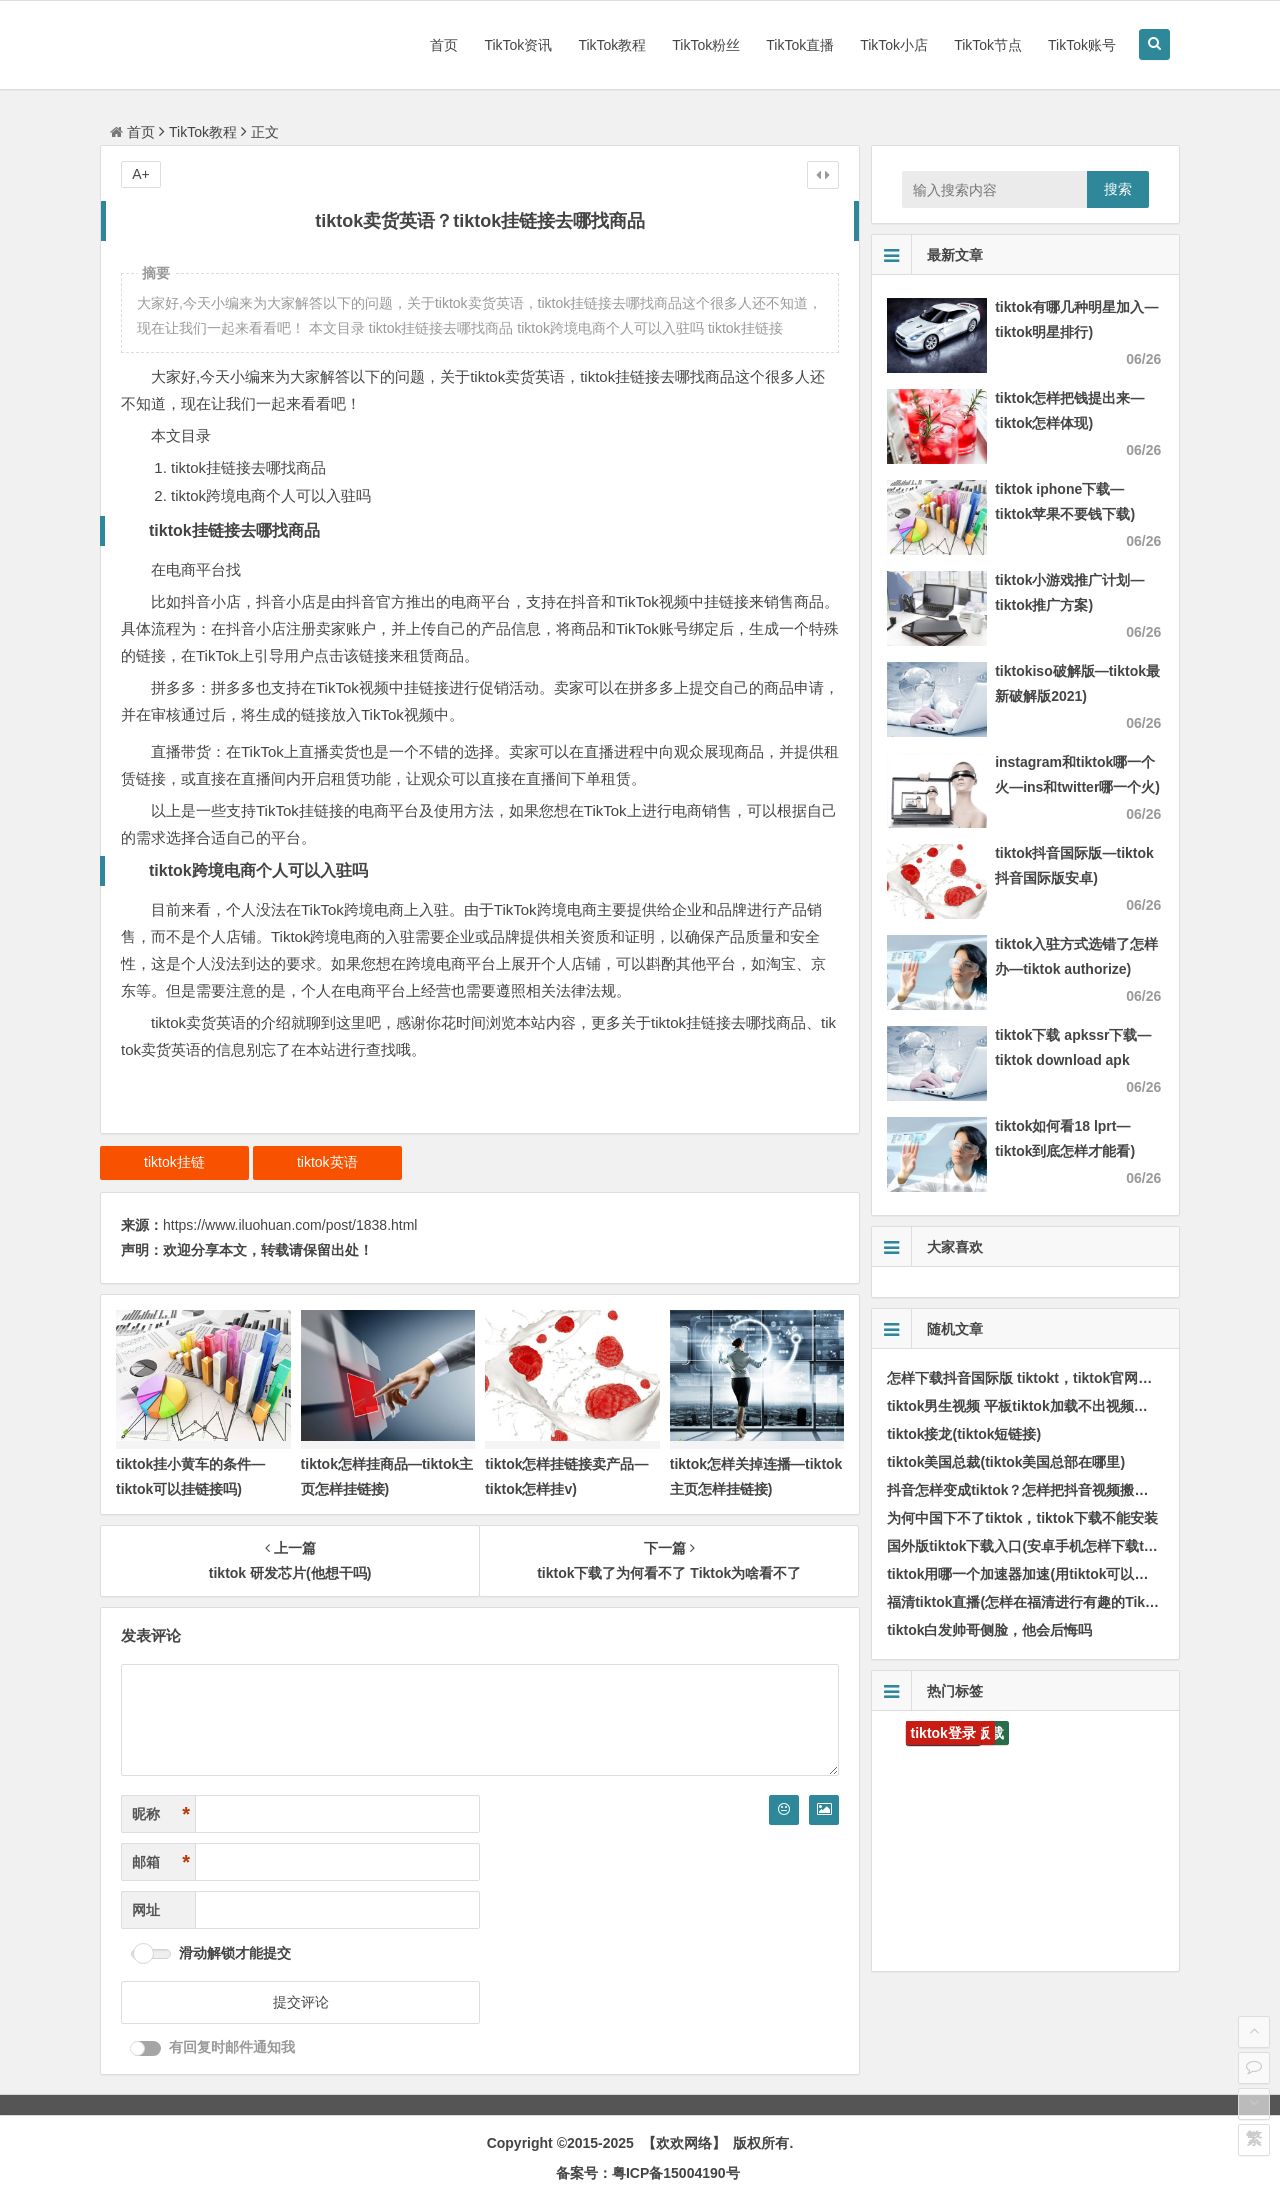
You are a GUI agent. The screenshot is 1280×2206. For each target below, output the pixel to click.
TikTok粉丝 (706, 45)
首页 (444, 45)
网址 (146, 1910)
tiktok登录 (943, 1733)
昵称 (161, 1814)
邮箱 (161, 1862)
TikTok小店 (894, 45)
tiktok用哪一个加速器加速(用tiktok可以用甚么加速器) (1055, 1574)
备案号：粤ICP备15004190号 (648, 2173)
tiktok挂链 (174, 1162)
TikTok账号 (1082, 45)
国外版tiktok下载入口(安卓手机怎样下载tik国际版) (1044, 1546)
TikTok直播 (800, 45)
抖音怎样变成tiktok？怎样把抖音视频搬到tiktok (1036, 1490)
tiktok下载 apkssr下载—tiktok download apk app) (1073, 1060)
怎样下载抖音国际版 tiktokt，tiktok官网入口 (1026, 1378)
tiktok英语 (327, 1162)
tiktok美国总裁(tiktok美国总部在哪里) (1006, 1462)
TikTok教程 (612, 45)
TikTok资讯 (518, 45)
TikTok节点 (988, 45)
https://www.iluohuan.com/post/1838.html (290, 1225)
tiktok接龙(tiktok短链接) (964, 1434)
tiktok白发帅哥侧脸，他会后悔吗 (989, 1630)
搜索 (1118, 189)
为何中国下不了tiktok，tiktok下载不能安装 (1022, 1518)
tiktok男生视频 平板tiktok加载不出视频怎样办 (1031, 1406)
